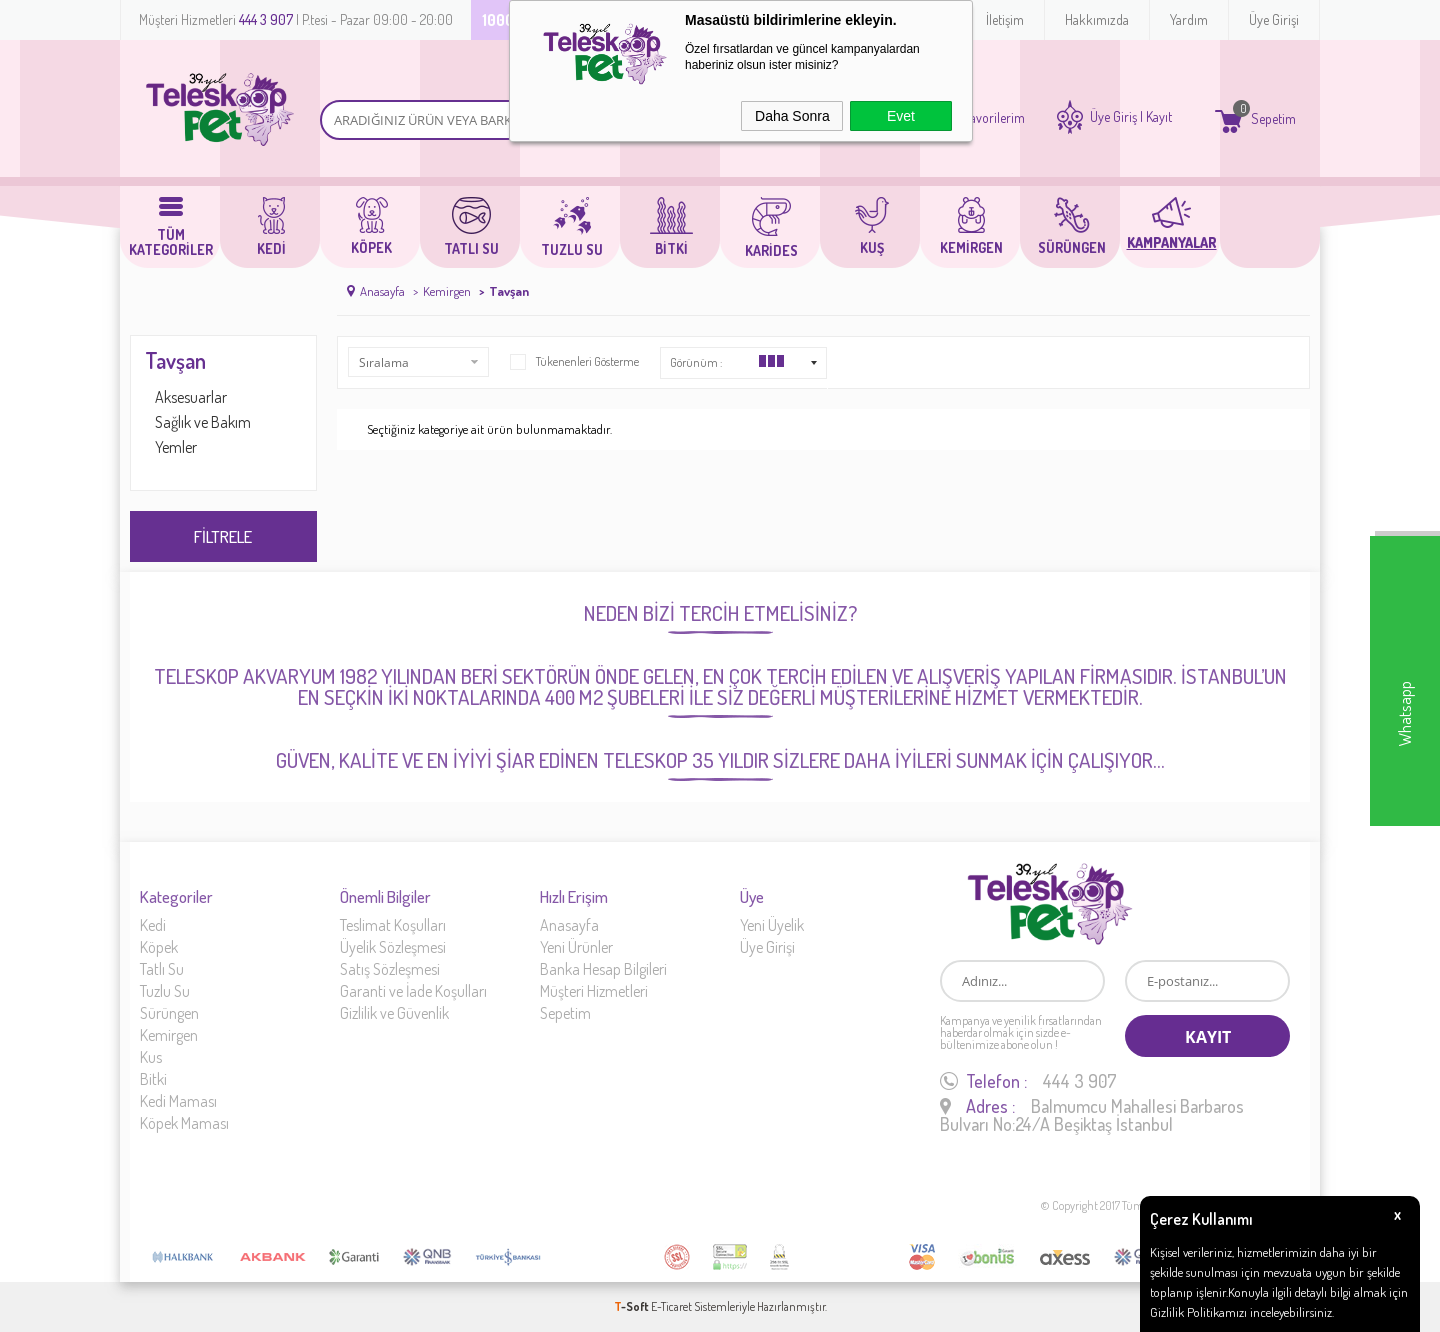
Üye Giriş (1113, 117)
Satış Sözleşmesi (390, 969)
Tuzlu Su (165, 991)
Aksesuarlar (191, 397)
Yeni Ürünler (576, 947)
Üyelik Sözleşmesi (393, 947)
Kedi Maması (178, 1101)
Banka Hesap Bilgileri (603, 969)
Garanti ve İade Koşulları (413, 991)
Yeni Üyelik (772, 925)
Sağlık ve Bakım (203, 422)
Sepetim (565, 1013)
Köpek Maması (184, 1123)
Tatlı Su (162, 969)
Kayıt (1159, 117)
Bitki (153, 1079)
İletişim (1005, 19)
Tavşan (175, 360)
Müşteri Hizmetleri (594, 991)
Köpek (159, 947)
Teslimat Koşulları (393, 925)
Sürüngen (169, 1013)
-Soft (632, 1306)
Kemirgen (169, 1035)
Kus (151, 1057)
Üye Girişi (1274, 19)
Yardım (1189, 19)
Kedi (153, 925)
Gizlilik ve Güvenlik (394, 1013)
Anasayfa (569, 925)
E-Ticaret (671, 1306)
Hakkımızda (1097, 19)
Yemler (176, 447)
